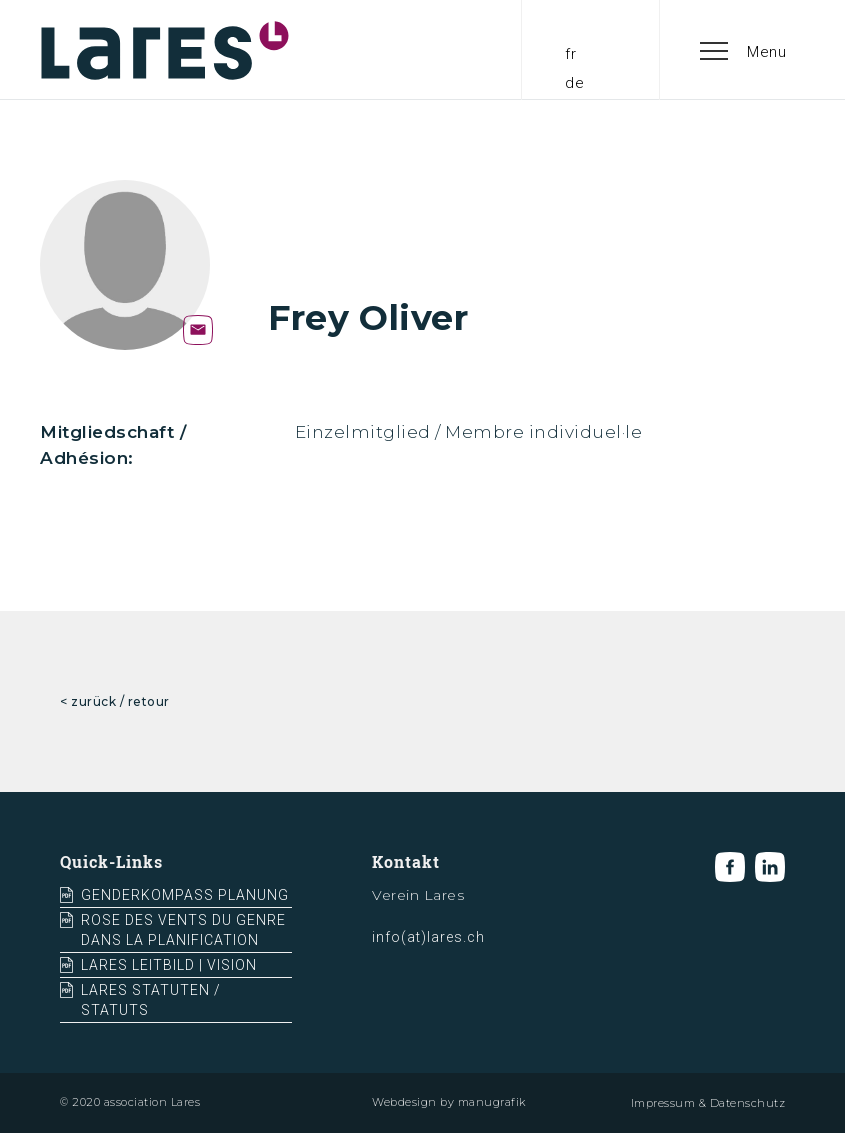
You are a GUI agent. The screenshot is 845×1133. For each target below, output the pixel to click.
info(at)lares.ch (428, 937)
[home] (165, 50)
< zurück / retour (115, 701)
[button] (744, 50)
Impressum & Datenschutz (708, 1103)
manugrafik (492, 1102)
